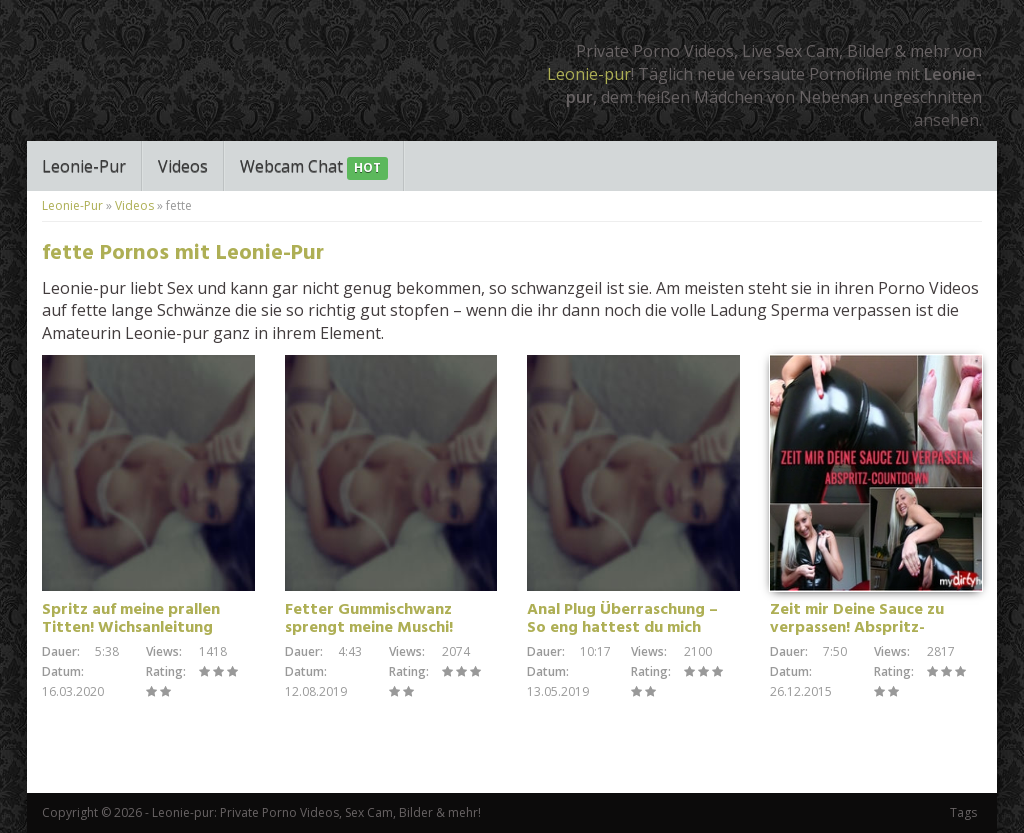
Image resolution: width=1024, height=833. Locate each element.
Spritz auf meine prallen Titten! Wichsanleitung (131, 619)
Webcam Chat (314, 167)
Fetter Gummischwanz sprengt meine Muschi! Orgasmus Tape (369, 628)
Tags (963, 812)
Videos (183, 166)
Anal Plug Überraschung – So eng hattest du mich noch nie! (622, 628)
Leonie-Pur (84, 166)
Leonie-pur (589, 74)
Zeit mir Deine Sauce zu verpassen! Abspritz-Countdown (857, 628)
